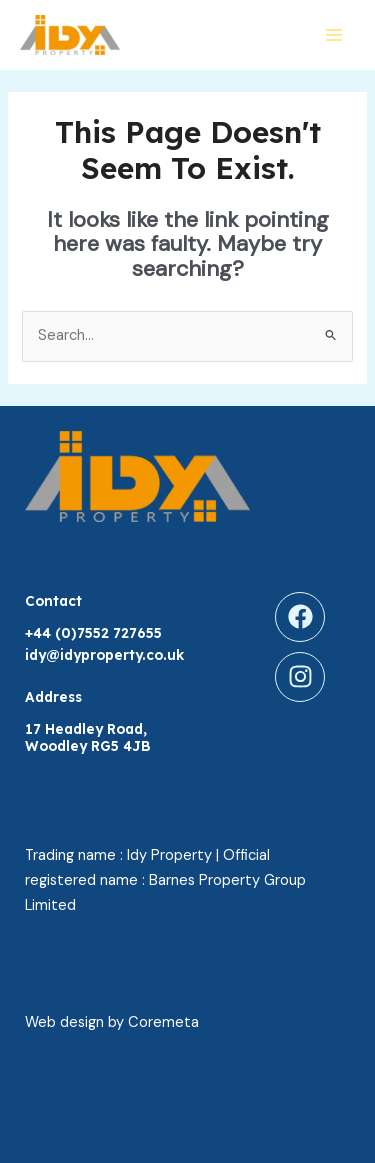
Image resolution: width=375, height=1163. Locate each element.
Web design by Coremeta (112, 1022)
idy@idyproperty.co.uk (104, 654)
